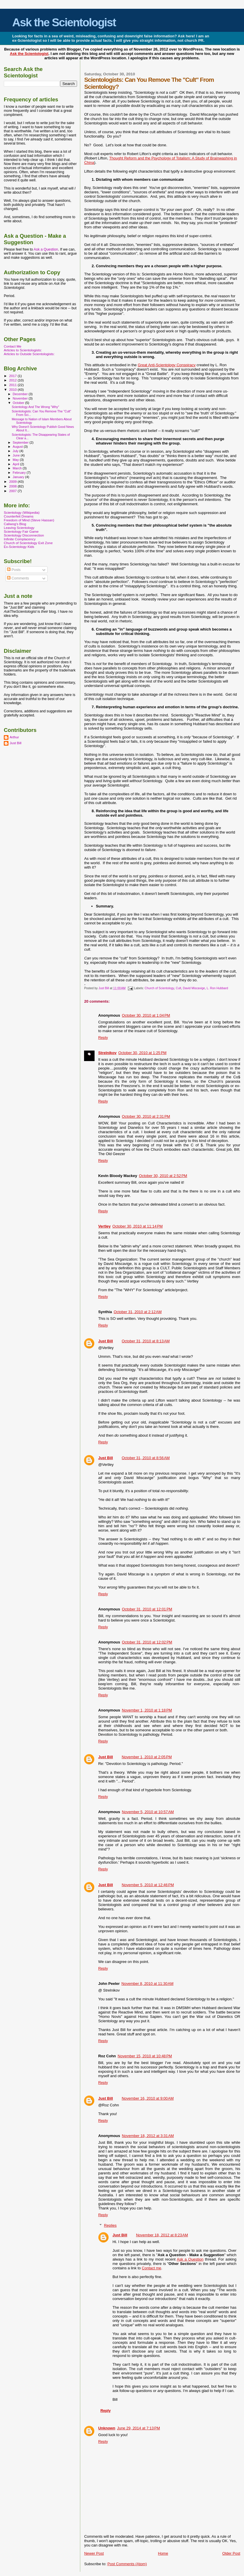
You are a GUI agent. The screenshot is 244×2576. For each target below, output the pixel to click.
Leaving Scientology (19, 528)
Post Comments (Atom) (127, 2564)
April (16, 464)
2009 (13, 481)
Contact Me (12, 346)
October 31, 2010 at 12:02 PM (147, 1642)
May (16, 459)
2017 (13, 376)
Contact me (151, 2268)
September (21, 442)
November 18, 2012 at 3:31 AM (148, 2136)
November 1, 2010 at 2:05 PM (147, 1757)
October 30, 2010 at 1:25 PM (142, 1053)
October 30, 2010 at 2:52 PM (163, 1176)
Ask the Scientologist (64, 22)
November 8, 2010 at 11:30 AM (147, 1983)
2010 (13, 389)
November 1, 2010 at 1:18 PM (147, 1710)
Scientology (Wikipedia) (21, 512)
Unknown (106, 2428)
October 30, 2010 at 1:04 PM (146, 1015)
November (21, 398)
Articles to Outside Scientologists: (29, 354)
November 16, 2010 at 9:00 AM (148, 2098)
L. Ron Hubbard (217, 988)
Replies (110, 2225)
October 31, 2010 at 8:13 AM (146, 1341)
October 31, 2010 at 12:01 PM (147, 1609)
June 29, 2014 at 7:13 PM (138, 2428)
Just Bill (104, 988)
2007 (13, 491)
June (17, 455)
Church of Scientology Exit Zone (28, 543)
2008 (13, 486)
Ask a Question (190, 2259)
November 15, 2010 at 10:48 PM (145, 2056)
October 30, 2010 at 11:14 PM (137, 1226)
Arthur (14, 737)
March (18, 468)
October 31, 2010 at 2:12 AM (137, 1312)
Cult (178, 988)
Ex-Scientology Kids (19, 546)
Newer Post (94, 2553)
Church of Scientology (159, 988)
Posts (13, 570)
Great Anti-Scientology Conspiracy (167, 365)
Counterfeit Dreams (19, 516)
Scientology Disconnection (24, 535)
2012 (13, 380)
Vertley (104, 1226)
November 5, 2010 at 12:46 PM (148, 1885)
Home (163, 2553)
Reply (103, 1037)
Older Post (231, 2553)
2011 (13, 385)
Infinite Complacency (20, 539)
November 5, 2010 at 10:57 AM (148, 1812)
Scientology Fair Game (21, 531)
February (20, 472)
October (19, 403)
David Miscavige (194, 988)
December (21, 394)
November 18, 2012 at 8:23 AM (162, 2235)
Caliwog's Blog (15, 524)
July (16, 451)
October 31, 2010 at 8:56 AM (146, 1458)
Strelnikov (107, 1053)
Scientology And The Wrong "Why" (35, 407)
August (18, 446)
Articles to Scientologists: (23, 350)
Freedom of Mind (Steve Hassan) (29, 520)
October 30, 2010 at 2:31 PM (146, 1116)
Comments (18, 578)
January (19, 477)
